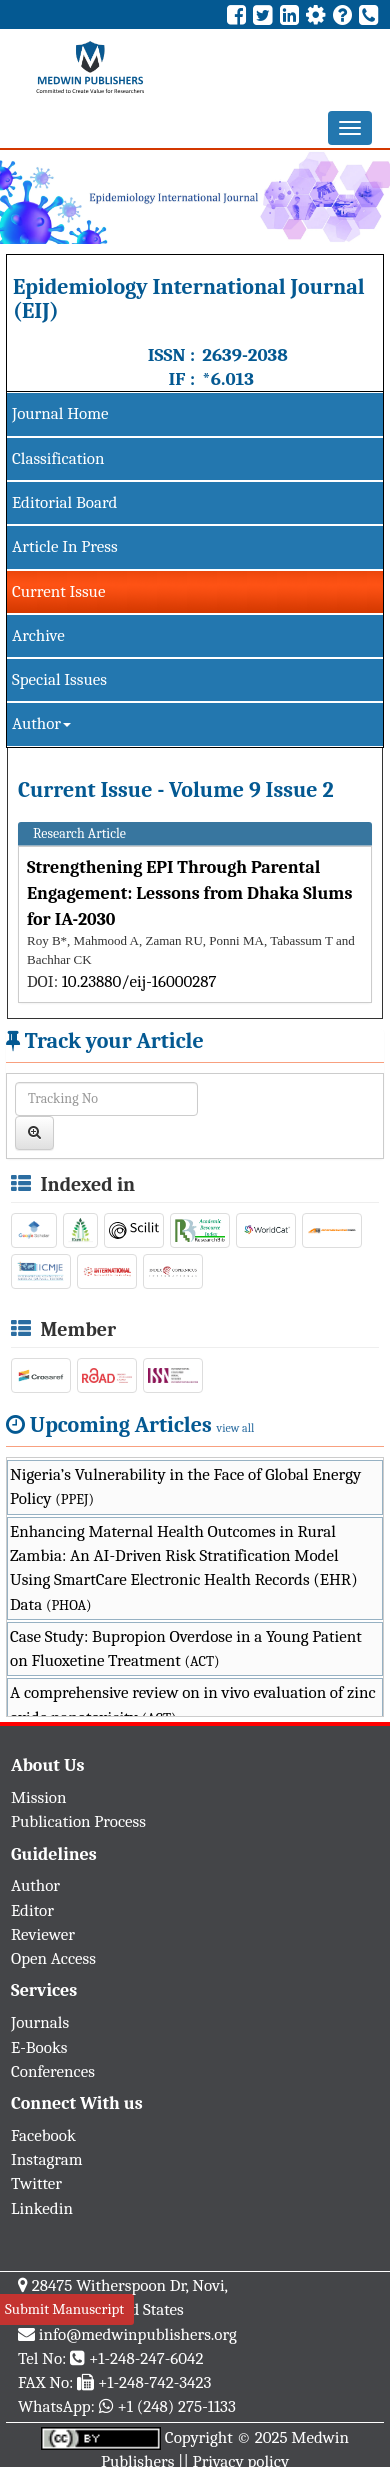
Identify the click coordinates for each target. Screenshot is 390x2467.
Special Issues (59, 679)
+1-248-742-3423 (154, 2382)
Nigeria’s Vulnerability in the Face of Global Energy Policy (185, 1486)
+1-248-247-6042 (146, 2358)
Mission (39, 1797)
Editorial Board (64, 502)
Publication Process (78, 1821)
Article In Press (65, 546)
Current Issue (58, 591)
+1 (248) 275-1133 (176, 2406)
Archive (38, 635)
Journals (40, 2022)
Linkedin (42, 2208)
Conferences (53, 2071)
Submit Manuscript (64, 2309)
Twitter (36, 2183)
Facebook (43, 2135)
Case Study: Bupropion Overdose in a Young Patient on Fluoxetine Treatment (186, 1648)
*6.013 (228, 379)
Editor (32, 1910)
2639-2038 (245, 355)
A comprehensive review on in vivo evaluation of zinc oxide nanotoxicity (193, 1704)
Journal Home (60, 413)
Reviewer (43, 1934)
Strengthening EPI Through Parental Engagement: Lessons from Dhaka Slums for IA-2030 (189, 893)
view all (236, 1428)
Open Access (53, 1958)
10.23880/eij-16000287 (139, 981)
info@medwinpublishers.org (138, 2334)
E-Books (39, 2047)
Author (41, 723)
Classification (58, 458)
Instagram (47, 2159)
